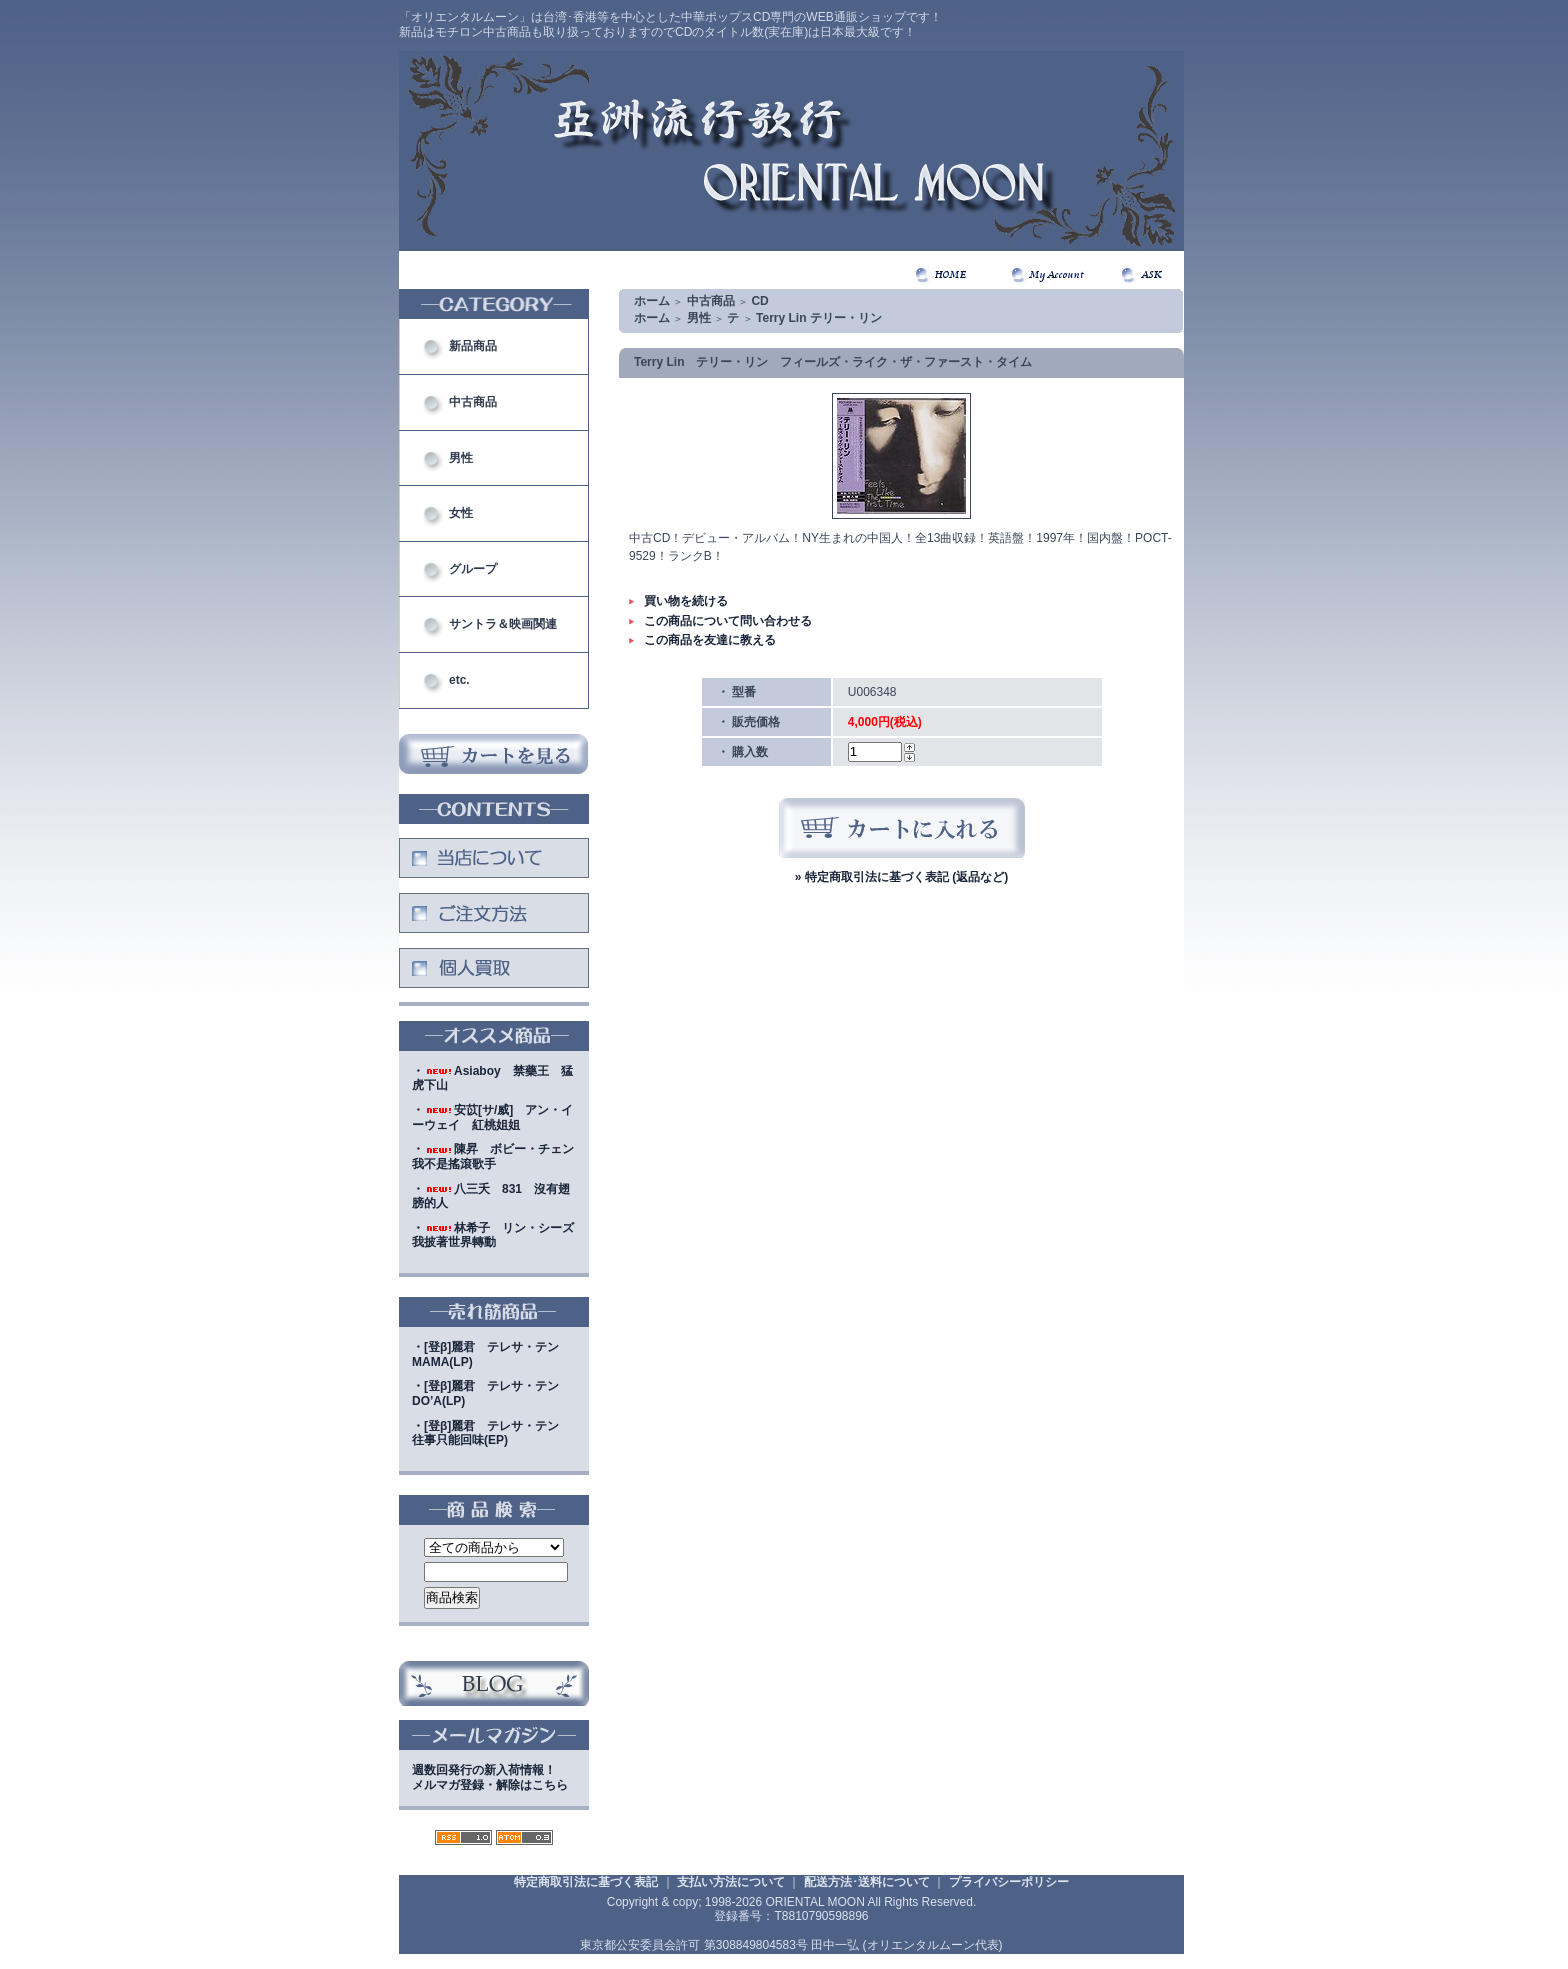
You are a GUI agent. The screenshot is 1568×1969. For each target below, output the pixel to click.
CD (759, 301)
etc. (459, 680)
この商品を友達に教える (710, 640)
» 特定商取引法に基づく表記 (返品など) (901, 877)
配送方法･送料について (867, 1882)
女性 (461, 513)
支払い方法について (731, 1882)
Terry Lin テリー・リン (819, 318)
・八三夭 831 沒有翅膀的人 (491, 1196)
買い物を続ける (686, 601)
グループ (473, 569)
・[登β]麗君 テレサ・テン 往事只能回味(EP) (491, 1433)
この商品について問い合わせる (728, 621)
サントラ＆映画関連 (503, 624)
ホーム (652, 301)
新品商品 (473, 346)
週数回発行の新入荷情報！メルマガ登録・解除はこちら (490, 1777)
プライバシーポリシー (1009, 1882)
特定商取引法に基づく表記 (586, 1882)
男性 (461, 458)
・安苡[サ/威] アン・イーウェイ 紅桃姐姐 (492, 1117)
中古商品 (473, 402)
